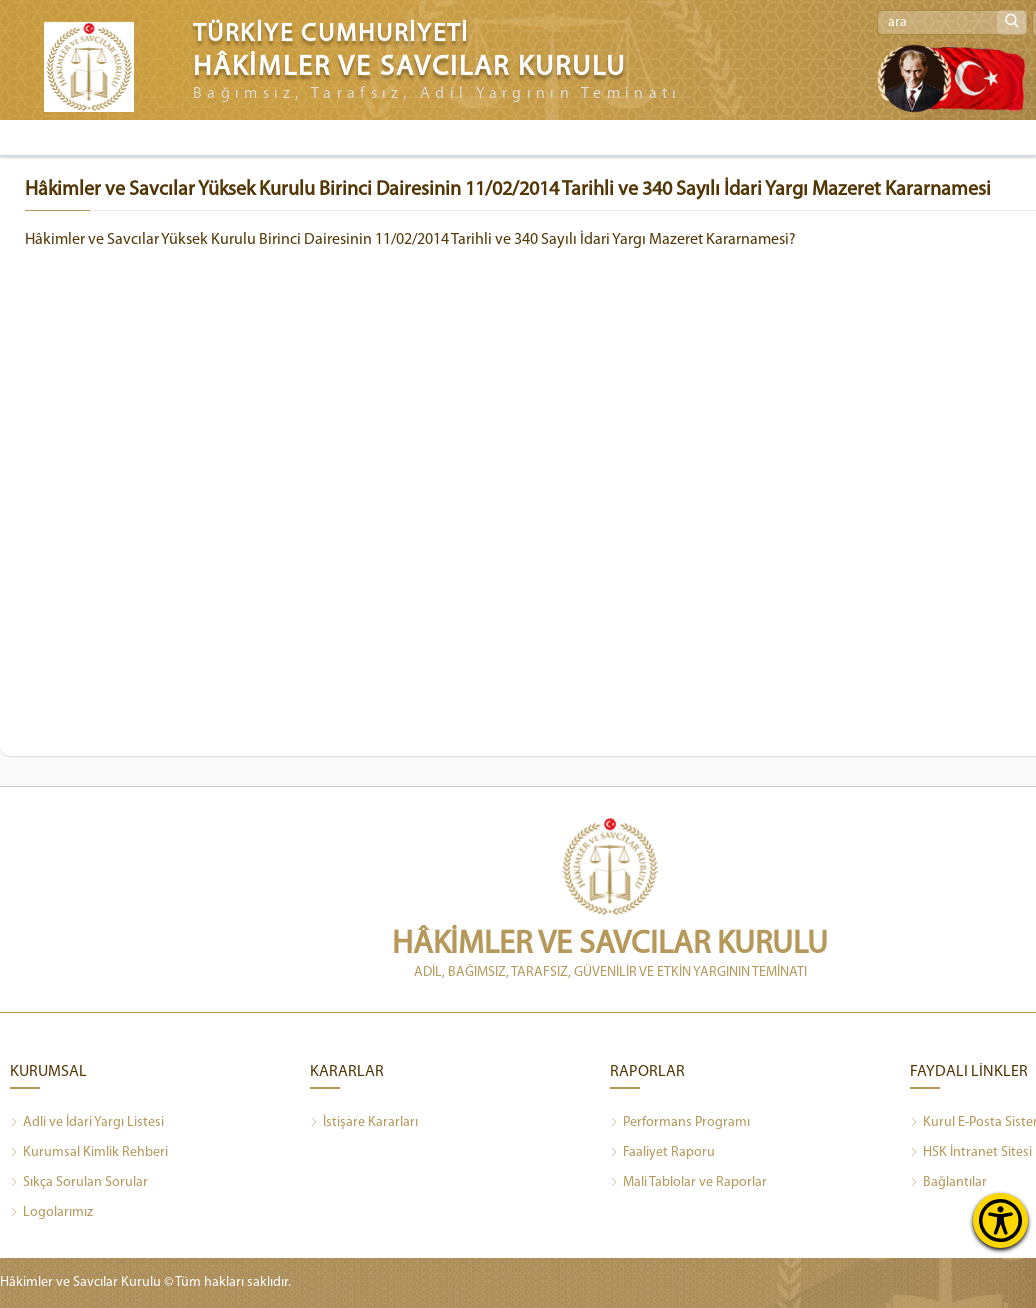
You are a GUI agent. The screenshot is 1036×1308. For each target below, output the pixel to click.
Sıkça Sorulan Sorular (79, 1183)
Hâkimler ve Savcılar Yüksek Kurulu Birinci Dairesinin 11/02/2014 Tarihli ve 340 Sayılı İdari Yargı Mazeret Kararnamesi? (410, 240)
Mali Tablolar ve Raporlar (688, 1183)
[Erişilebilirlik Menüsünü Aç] (1000, 1220)
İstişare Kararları (364, 1123)
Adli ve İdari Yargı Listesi (87, 1123)
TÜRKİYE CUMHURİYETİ (331, 34)
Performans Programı (680, 1123)
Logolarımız (51, 1213)
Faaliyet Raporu (662, 1153)
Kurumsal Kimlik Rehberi (89, 1153)
